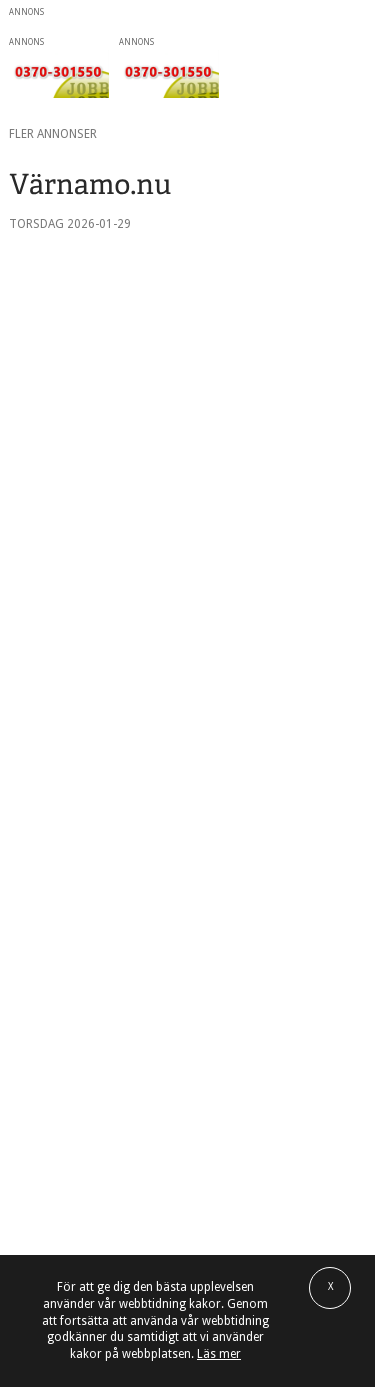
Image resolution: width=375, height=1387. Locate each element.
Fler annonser (53, 134)
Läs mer (219, 1354)
